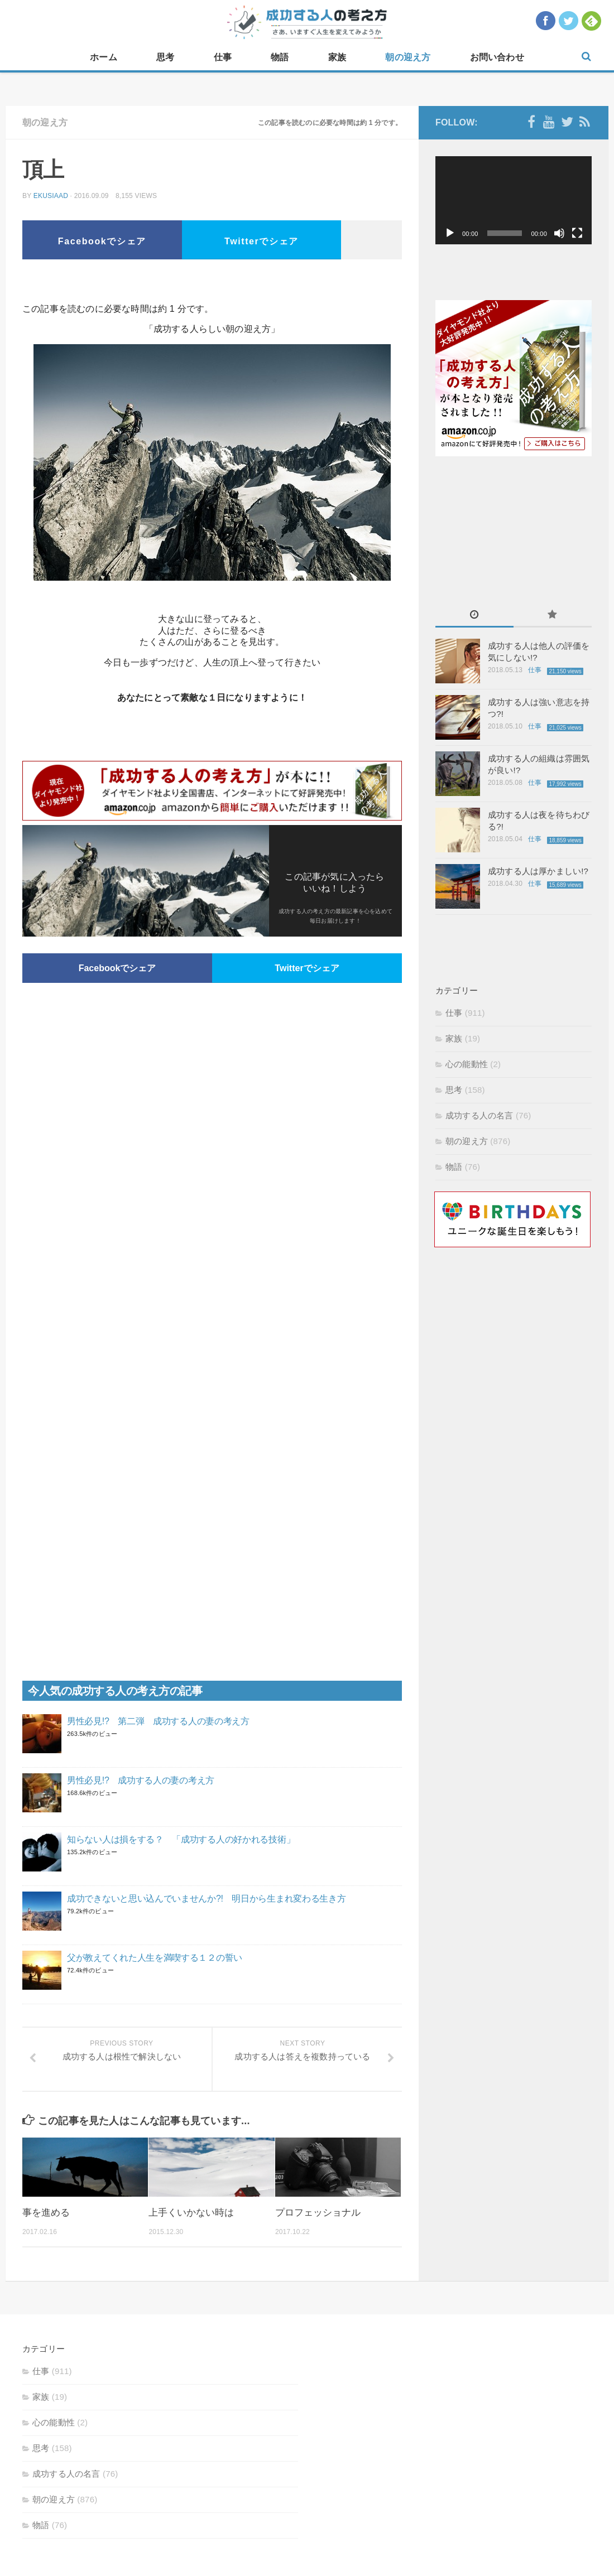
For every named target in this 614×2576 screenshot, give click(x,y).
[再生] (449, 233)
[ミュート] (559, 233)
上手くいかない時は (191, 2212)
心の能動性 (466, 1064)
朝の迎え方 (407, 57)
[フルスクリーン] (577, 233)
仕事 (223, 57)
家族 (337, 57)
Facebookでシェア (102, 241)
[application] (513, 200)
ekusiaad (50, 196)
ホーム (103, 57)
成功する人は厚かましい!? (538, 871)
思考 (165, 57)
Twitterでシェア (261, 241)
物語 (280, 57)
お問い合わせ (497, 57)
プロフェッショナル (318, 2212)
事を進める (46, 2212)
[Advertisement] (212, 284)
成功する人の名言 (479, 1115)
